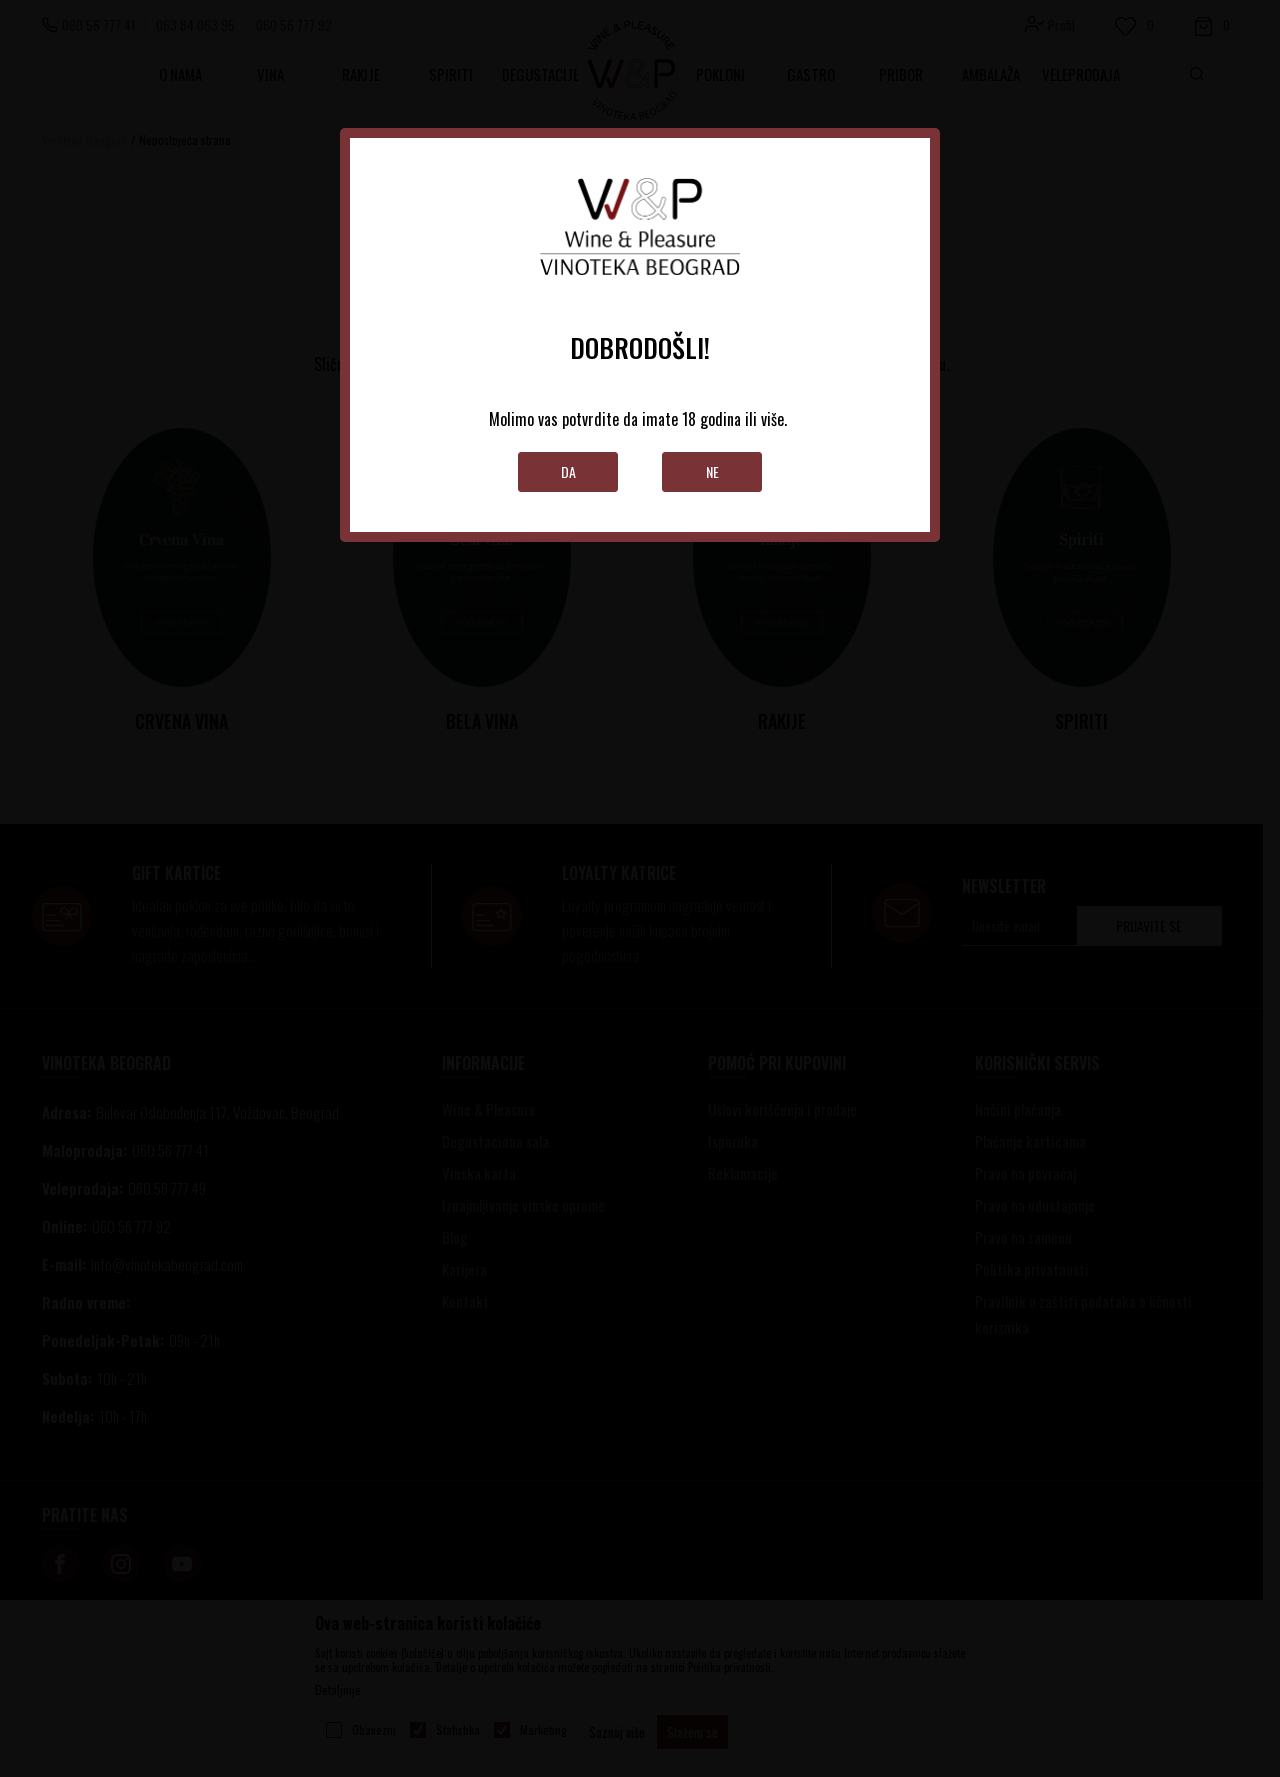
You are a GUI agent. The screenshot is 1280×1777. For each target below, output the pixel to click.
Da (568, 471)
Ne (712, 471)
